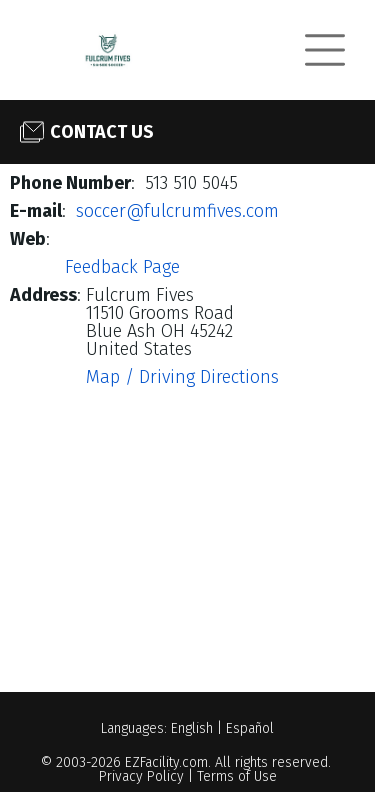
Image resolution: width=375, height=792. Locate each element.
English (192, 728)
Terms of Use (237, 776)
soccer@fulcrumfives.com (177, 211)
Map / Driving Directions (182, 377)
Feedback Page (122, 267)
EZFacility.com (166, 762)
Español (250, 728)
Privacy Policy (141, 776)
